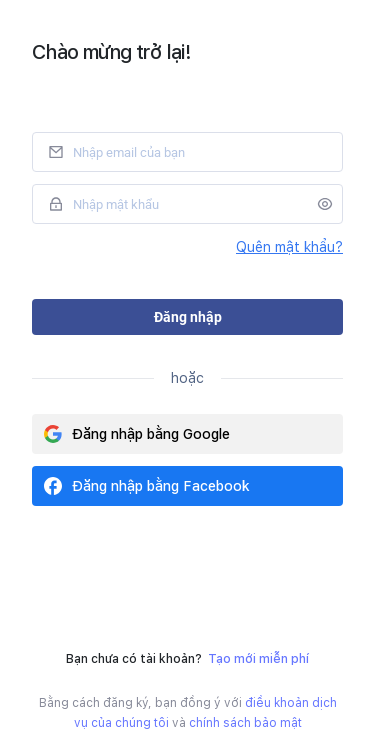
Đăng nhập (188, 317)
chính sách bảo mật (245, 723)
